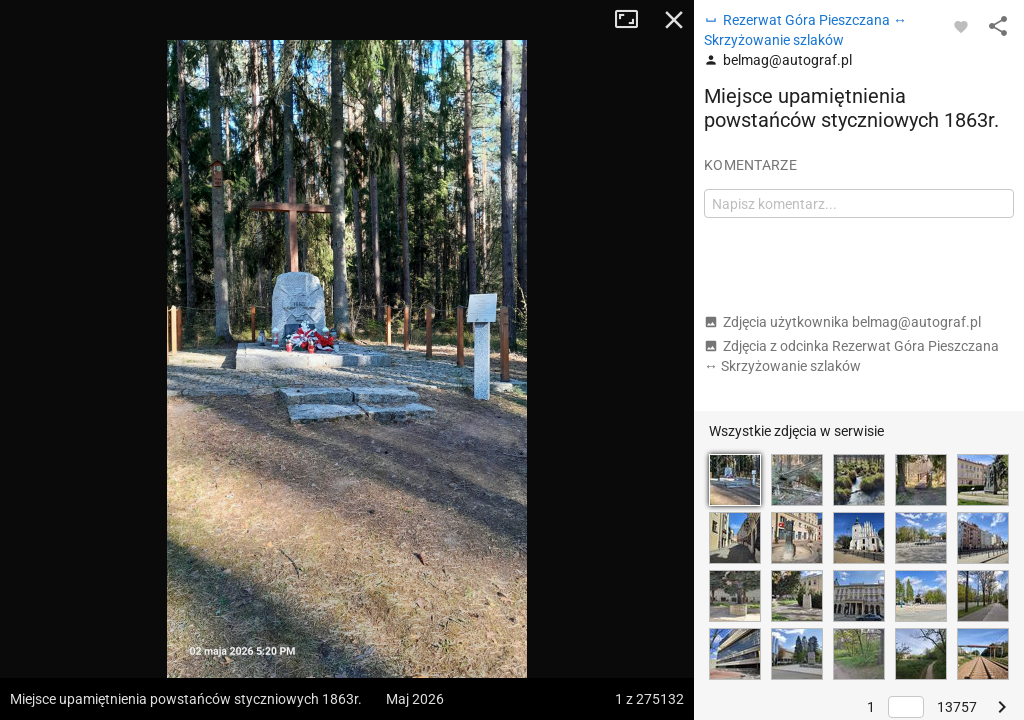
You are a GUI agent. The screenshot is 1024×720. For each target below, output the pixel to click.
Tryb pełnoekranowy (634, 20)
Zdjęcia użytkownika (842, 322)
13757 (957, 707)
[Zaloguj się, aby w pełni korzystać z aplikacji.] (961, 26)
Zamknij (674, 20)
